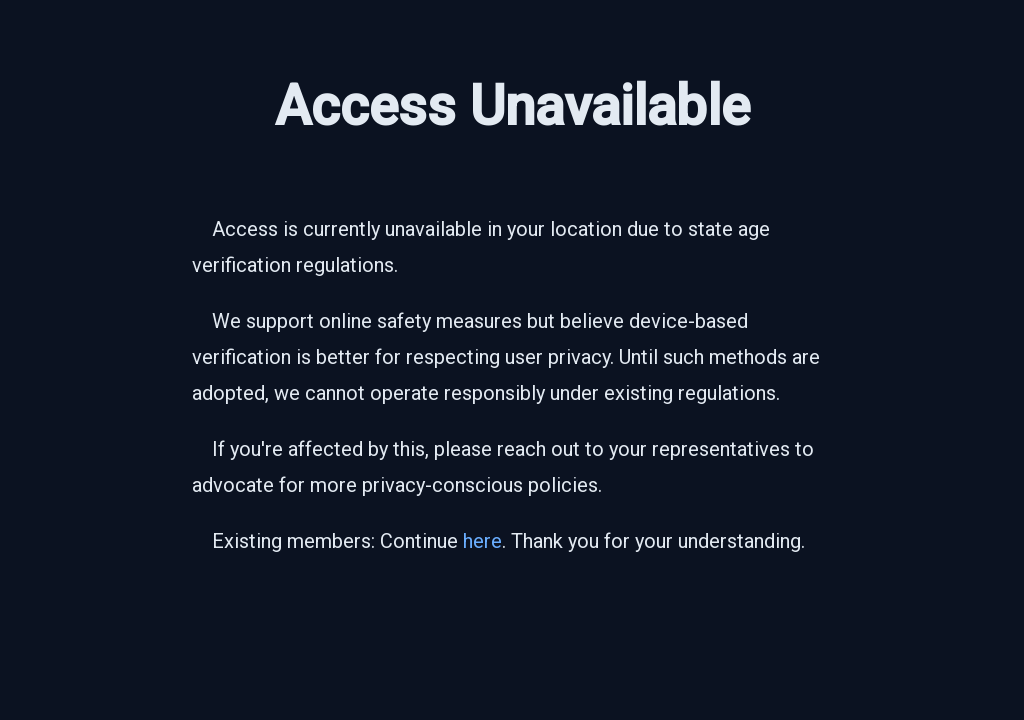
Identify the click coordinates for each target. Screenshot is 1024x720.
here (482, 541)
